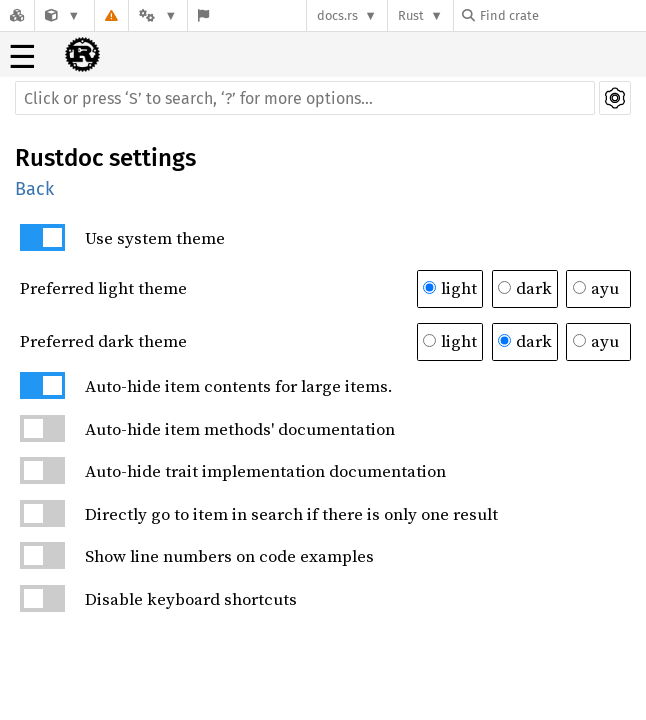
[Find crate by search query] (562, 15)
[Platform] (158, 15)
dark (525, 288)
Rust (411, 15)
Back (34, 189)
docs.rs (337, 15)
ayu (596, 288)
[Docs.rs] (17, 15)
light (450, 288)
